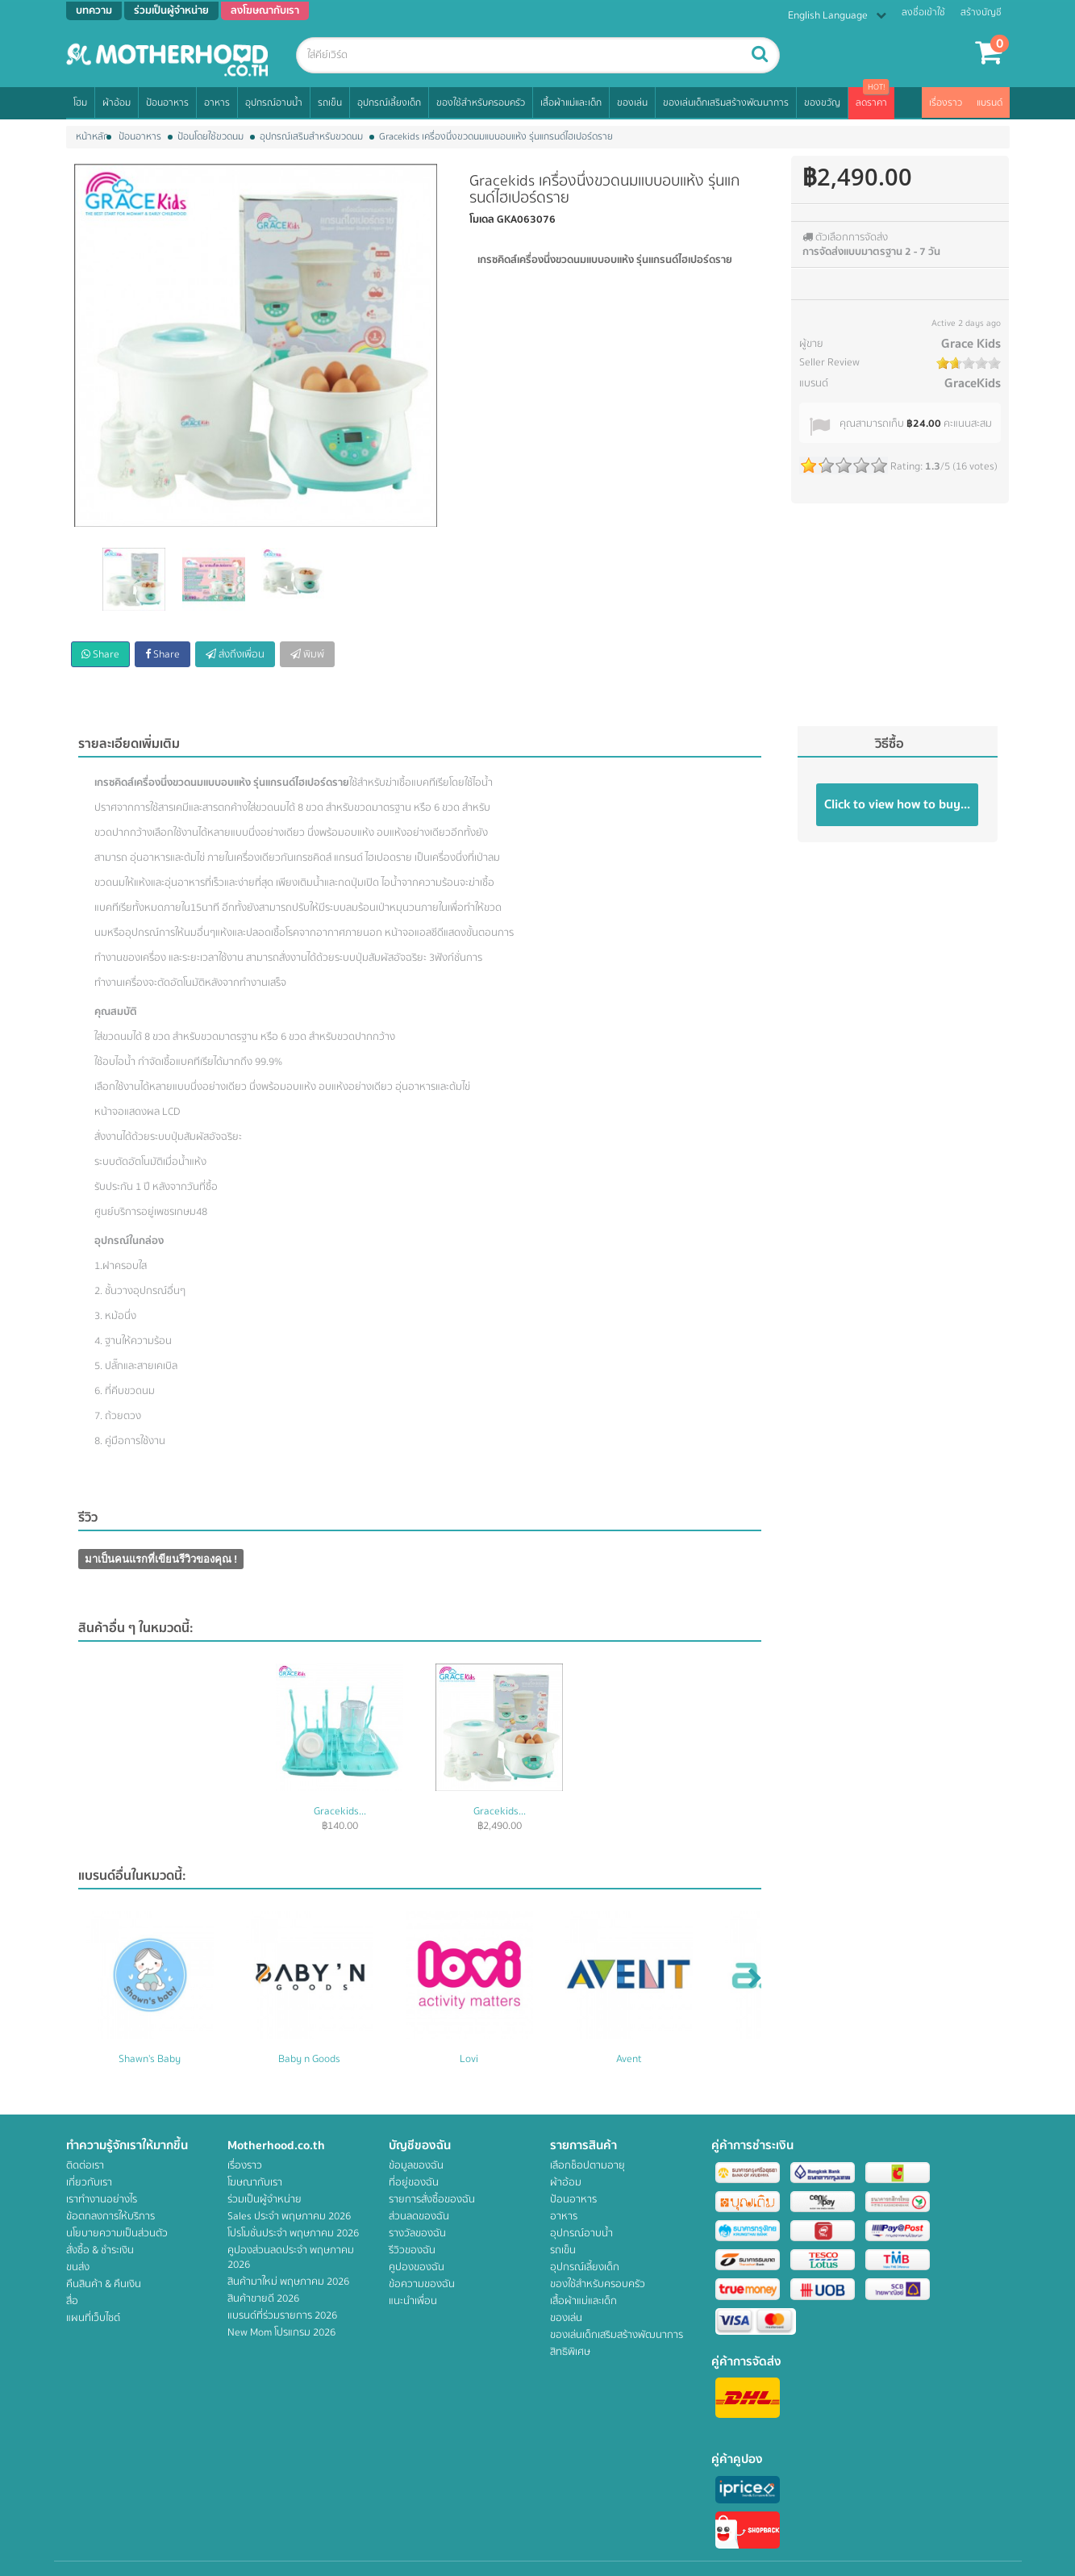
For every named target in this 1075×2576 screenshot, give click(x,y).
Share (100, 654)
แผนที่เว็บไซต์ (93, 2318)
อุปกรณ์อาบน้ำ (273, 103)
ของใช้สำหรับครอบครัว (480, 103)
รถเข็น (330, 103)
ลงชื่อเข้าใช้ (923, 12)
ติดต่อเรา (85, 2165)
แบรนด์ (989, 103)
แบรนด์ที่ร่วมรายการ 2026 (282, 2315)
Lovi (469, 2059)
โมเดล (481, 219)
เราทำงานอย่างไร (101, 2199)
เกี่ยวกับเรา (89, 2182)
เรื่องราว (945, 103)
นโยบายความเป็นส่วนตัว (117, 2233)
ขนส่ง (78, 2267)
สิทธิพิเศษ (570, 2352)
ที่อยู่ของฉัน (414, 2182)
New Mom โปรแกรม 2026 (281, 2332)
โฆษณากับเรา (254, 2182)
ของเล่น (632, 103)
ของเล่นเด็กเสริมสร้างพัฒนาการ (726, 103)
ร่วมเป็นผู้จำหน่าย (264, 2199)
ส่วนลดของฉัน (419, 2216)
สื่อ (72, 2301)
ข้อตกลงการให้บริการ (110, 2216)
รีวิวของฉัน (412, 2250)
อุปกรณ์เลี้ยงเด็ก (389, 103)
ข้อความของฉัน (422, 2284)
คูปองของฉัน (416, 2267)
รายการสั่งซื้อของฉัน (432, 2199)
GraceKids (972, 383)
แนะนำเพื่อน (413, 2301)
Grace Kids (971, 343)
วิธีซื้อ (889, 743)
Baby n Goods (309, 2059)
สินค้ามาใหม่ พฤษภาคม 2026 (288, 2281)
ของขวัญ (822, 103)
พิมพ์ (307, 654)
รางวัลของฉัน (417, 2233)
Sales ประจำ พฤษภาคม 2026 (289, 2216)
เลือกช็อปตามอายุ (587, 2165)
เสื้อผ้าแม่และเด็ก (571, 103)
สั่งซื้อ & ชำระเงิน (100, 2250)
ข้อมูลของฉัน (416, 2165)
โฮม (80, 103)
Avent (629, 2059)
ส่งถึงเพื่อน (235, 654)
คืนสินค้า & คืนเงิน (103, 2284)
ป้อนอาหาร (167, 103)
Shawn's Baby (150, 2059)
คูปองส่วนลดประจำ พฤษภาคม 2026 (290, 2257)
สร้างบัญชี (981, 12)
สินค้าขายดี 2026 (263, 2298)
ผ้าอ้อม (116, 103)
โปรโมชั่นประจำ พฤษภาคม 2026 (293, 2233)
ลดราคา (871, 103)
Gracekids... (340, 1811)
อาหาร (217, 103)
